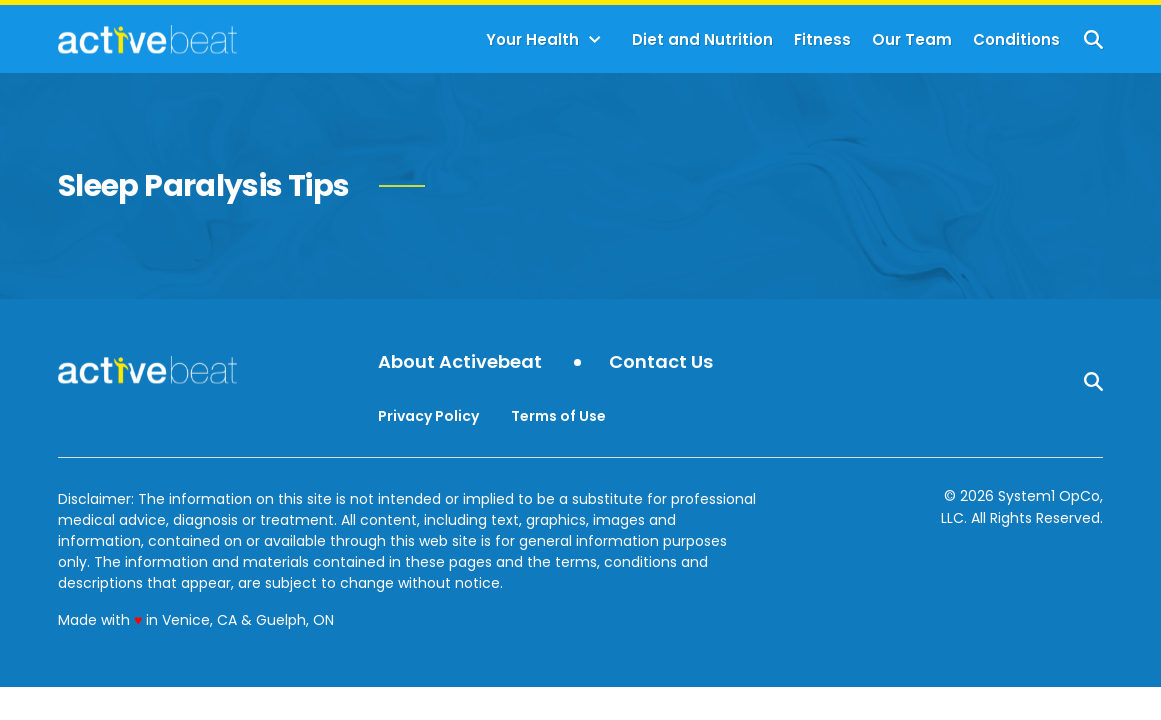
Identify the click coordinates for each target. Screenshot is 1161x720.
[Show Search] (1093, 39)
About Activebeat (460, 362)
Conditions (1016, 39)
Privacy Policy (428, 416)
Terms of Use (558, 416)
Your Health (532, 39)
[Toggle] (595, 40)
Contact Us (661, 362)
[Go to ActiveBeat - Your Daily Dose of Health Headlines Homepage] (147, 39)
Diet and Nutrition (702, 39)
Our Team (912, 39)
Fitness (822, 39)
